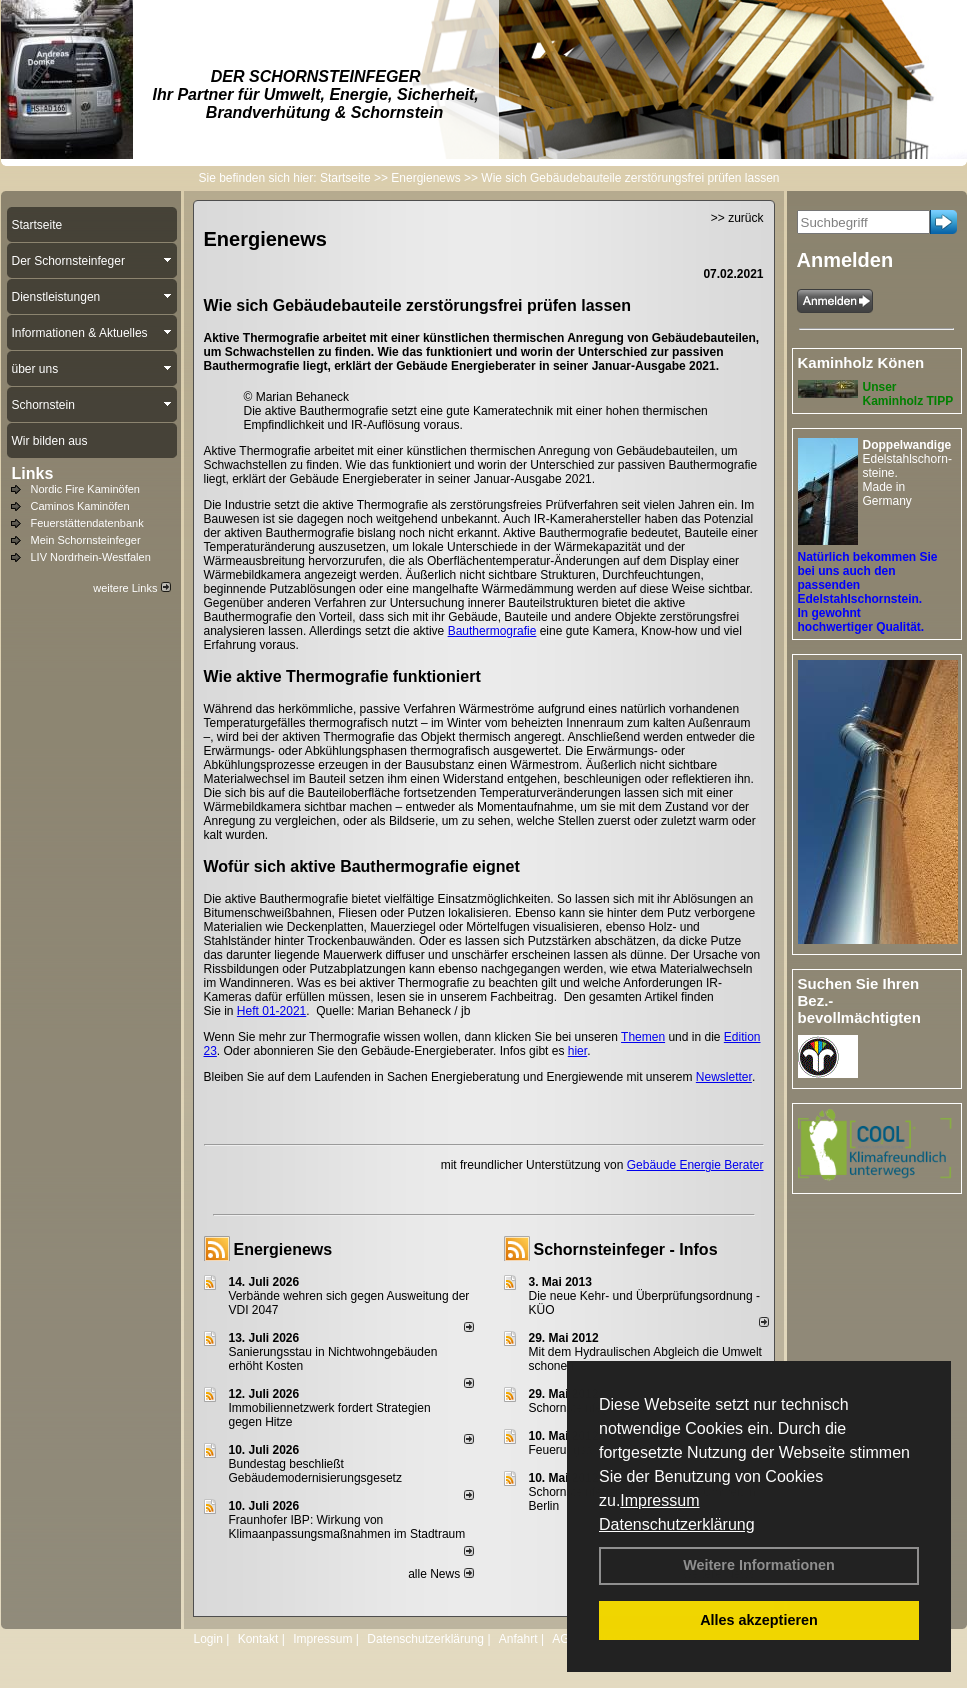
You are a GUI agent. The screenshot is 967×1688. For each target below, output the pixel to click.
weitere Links (131, 588)
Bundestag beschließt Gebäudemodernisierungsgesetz (315, 1471)
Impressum (659, 1500)
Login (208, 1639)
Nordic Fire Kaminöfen (85, 489)
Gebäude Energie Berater (695, 1165)
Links (33, 473)
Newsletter (724, 1077)
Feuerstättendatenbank (87, 523)
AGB (564, 1639)
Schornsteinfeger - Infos (626, 1249)
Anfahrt (518, 1639)
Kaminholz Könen (861, 362)
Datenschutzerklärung (677, 1524)
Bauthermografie (492, 631)
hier (577, 1051)
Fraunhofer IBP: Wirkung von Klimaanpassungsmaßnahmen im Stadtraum (347, 1527)
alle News (440, 1574)
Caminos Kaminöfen (80, 506)
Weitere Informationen (759, 1565)
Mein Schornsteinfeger (86, 540)
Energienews (283, 1249)
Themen (643, 1037)
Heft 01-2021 (271, 1011)
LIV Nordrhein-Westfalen (91, 557)
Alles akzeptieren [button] (759, 1620)
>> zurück (737, 218)
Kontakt (258, 1639)
